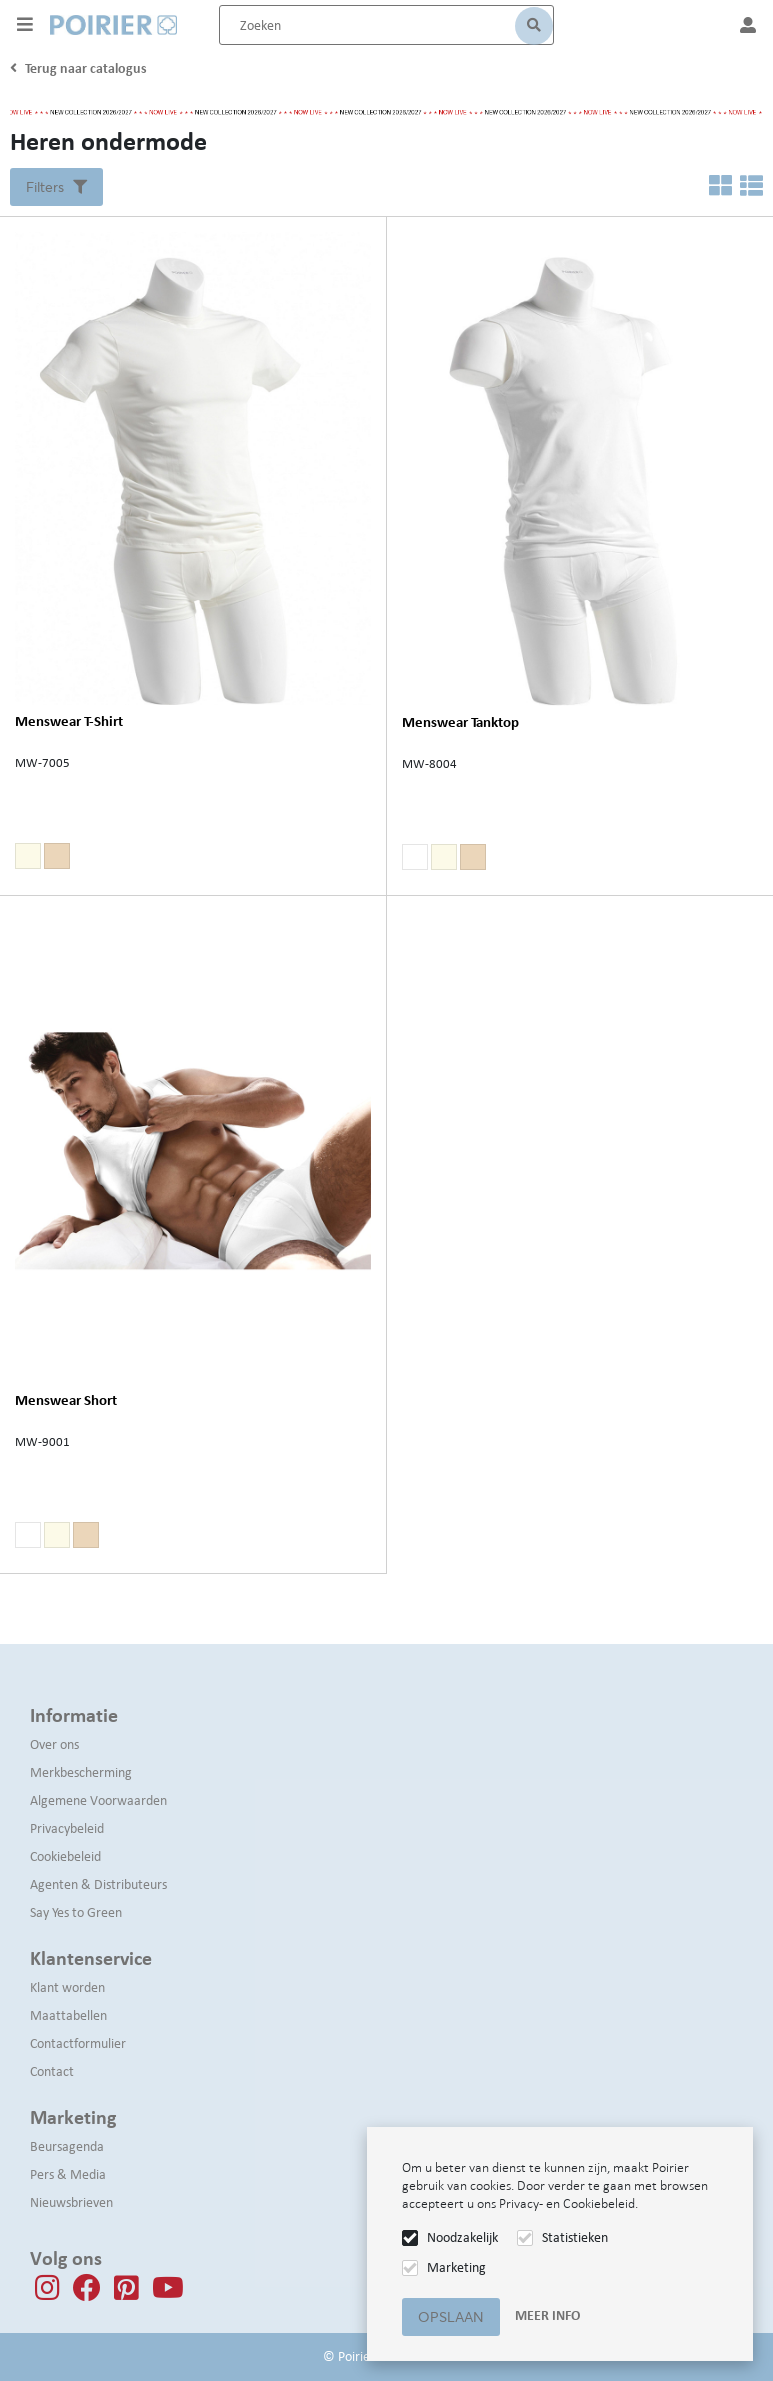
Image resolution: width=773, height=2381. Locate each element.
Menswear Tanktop (460, 722)
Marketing (456, 2267)
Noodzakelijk (462, 2237)
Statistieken (575, 2237)
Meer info (547, 2315)
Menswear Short (66, 1400)
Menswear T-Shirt (69, 721)
